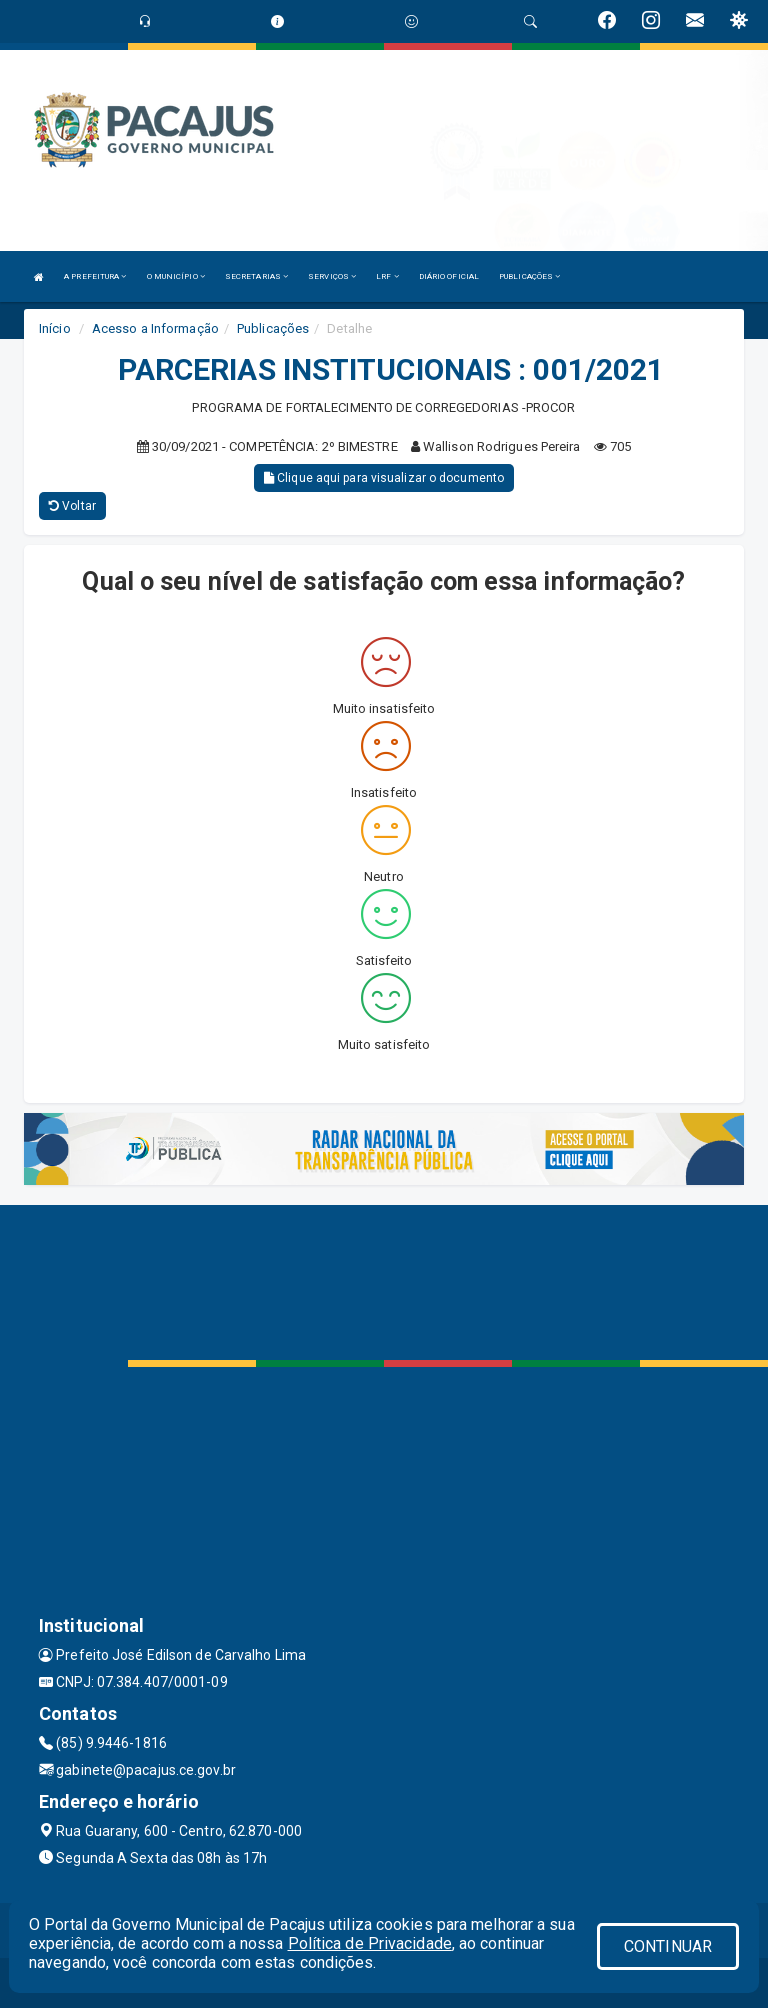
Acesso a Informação (155, 328)
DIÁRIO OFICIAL (449, 276)
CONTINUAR (668, 1946)
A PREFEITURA (95, 276)
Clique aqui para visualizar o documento (384, 478)
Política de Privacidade (370, 1943)
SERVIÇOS (332, 276)
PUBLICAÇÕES (529, 276)
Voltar (72, 506)
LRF (387, 276)
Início (55, 328)
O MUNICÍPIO (176, 276)
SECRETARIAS (256, 276)
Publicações (273, 328)
